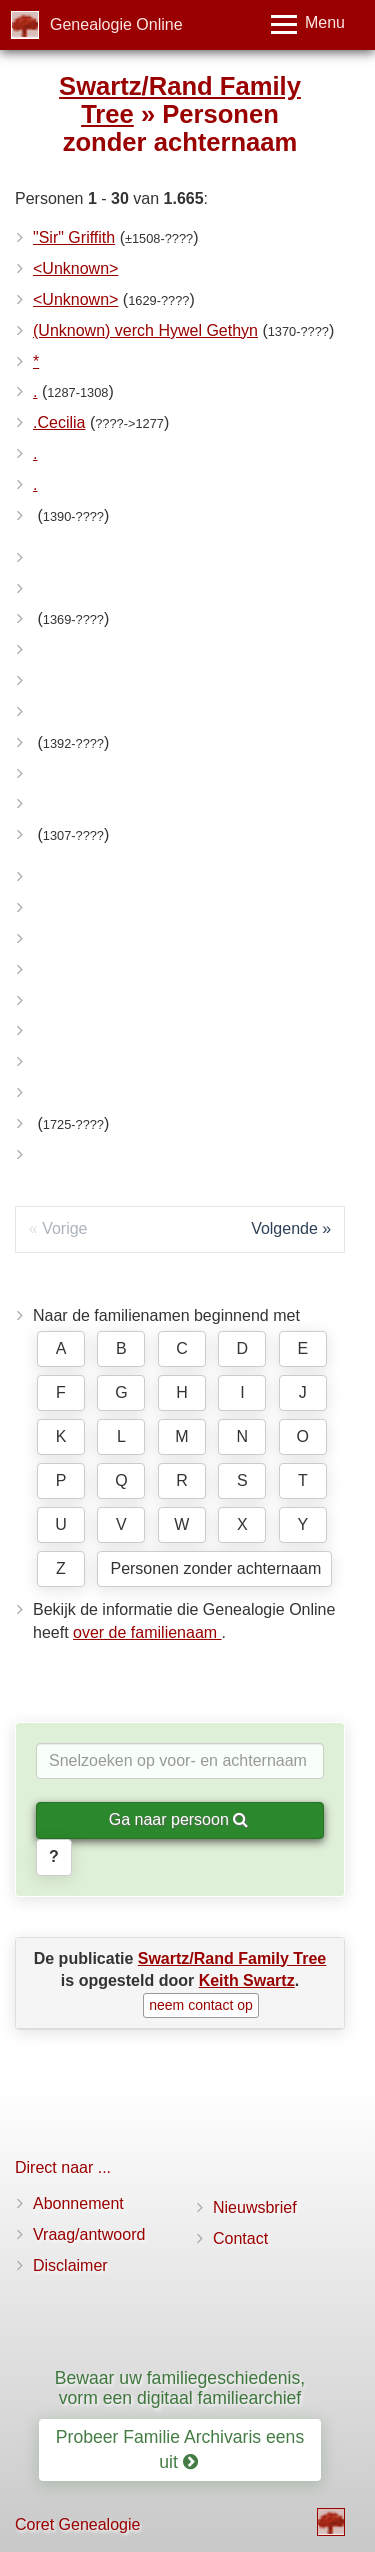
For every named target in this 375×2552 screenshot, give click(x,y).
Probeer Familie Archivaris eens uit (180, 2449)
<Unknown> (75, 268)
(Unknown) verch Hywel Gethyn (145, 330)
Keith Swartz (247, 1980)
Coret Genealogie (77, 2524)
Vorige (64, 1228)
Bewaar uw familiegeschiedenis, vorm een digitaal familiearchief (180, 2387)
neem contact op (201, 2005)
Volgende (284, 1228)
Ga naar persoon (179, 1819)
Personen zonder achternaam (215, 1568)
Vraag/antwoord (89, 2234)
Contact (240, 2238)
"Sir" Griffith (74, 237)
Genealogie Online (116, 24)
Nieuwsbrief (255, 2207)
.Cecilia (59, 422)
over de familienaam (147, 1632)
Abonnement (78, 2203)
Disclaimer (70, 2265)
